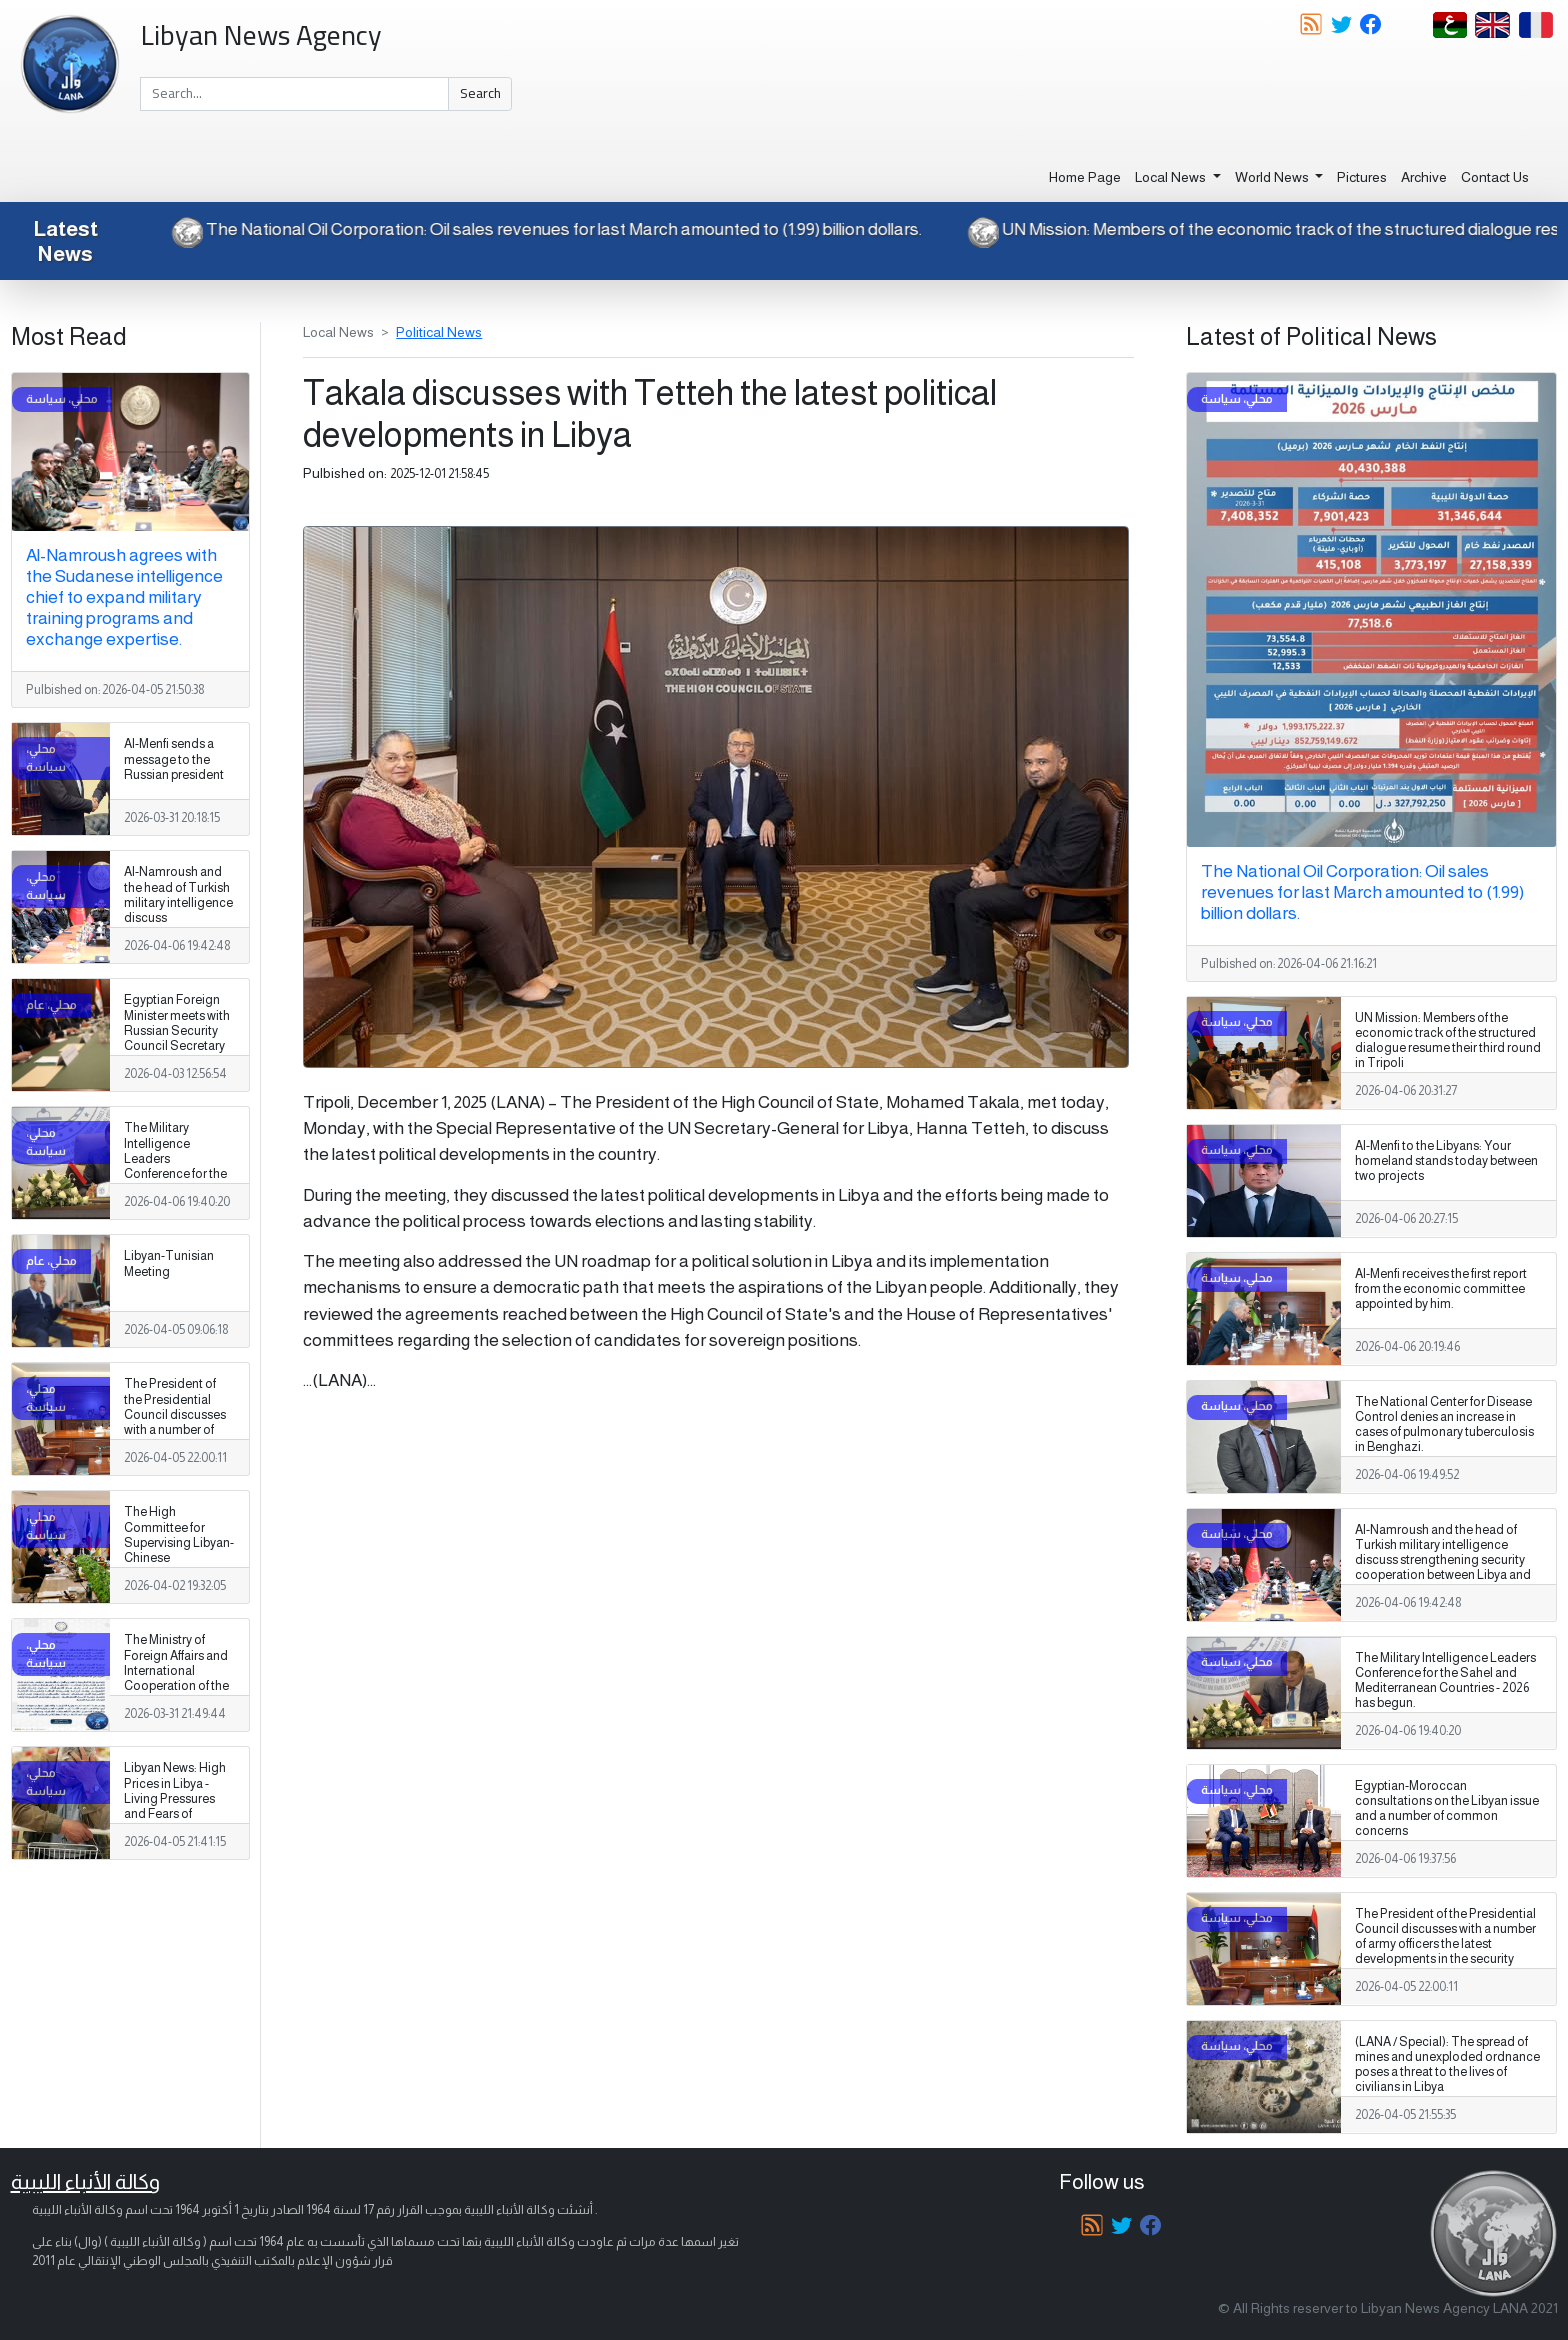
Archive (1424, 177)
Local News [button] (1172, 177)
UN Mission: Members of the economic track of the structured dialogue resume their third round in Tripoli (1448, 1040)
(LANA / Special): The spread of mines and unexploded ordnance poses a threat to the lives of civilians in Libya (1447, 2064)
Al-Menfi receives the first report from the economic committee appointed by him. (1441, 1289)
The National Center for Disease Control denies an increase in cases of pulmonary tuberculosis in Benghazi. (1444, 1424)
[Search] (294, 94)
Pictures (1362, 177)
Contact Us (1495, 177)
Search (480, 93)
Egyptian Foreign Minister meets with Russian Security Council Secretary (177, 1022)
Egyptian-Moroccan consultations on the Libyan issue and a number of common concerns (1447, 1808)
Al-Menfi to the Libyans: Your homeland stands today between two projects (1446, 1161)
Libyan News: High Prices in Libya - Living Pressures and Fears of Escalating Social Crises (175, 1806)
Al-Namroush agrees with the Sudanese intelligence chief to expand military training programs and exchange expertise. (124, 597)
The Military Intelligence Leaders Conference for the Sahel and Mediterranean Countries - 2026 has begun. (175, 1181)
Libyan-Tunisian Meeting (169, 1263)
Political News (439, 332)
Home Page (1085, 177)
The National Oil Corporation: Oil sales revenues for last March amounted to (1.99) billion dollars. (532, 229)
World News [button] (1273, 177)
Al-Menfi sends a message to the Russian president (174, 759)
